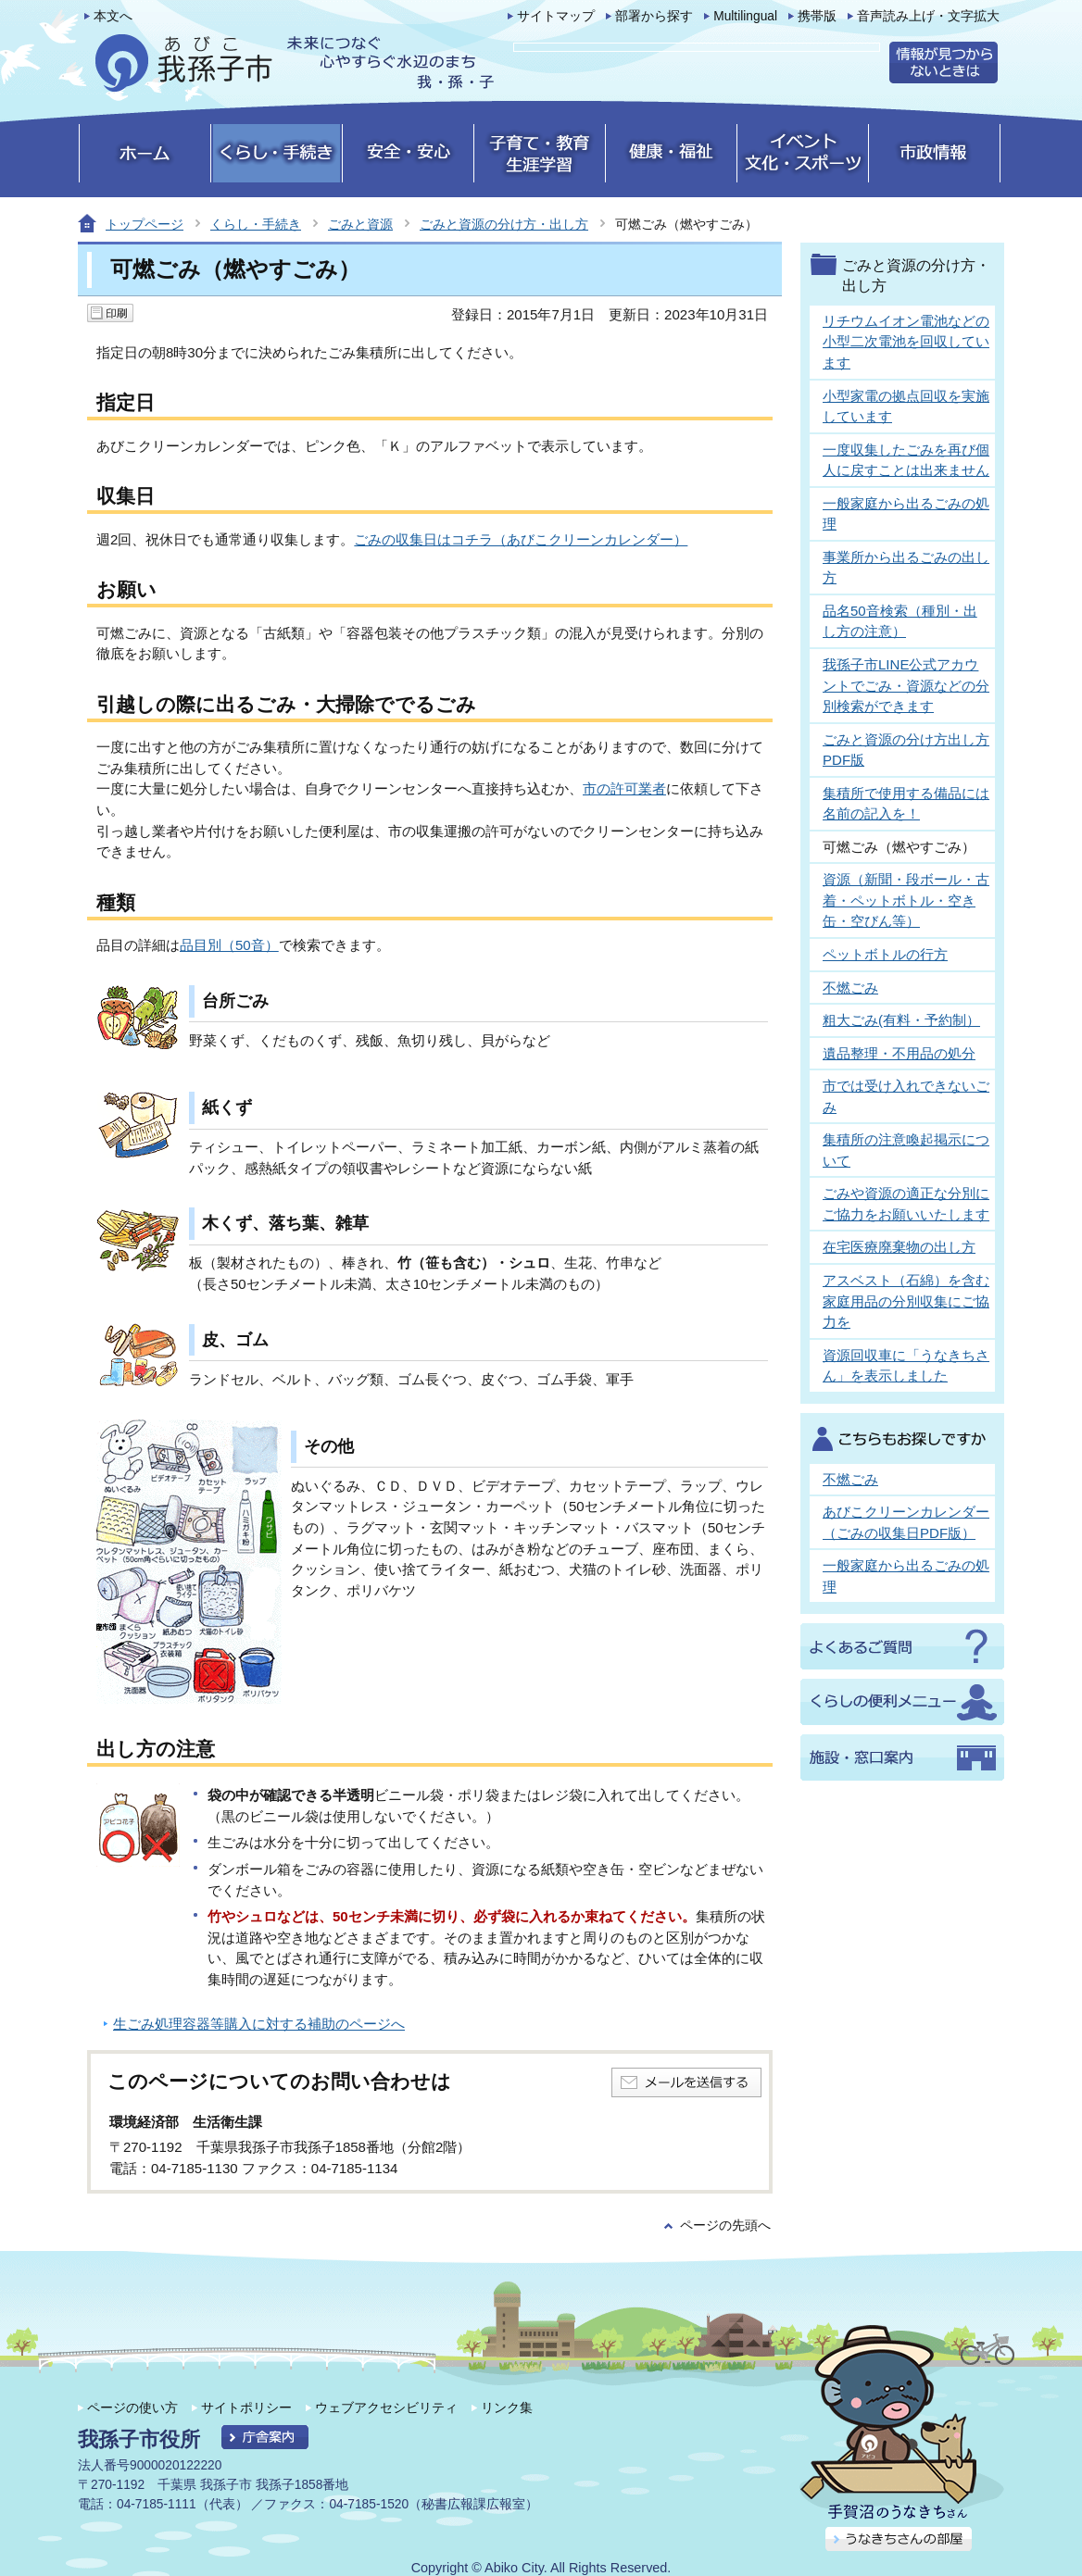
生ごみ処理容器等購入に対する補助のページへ (259, 2024)
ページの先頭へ (725, 2225)
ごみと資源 (360, 224)
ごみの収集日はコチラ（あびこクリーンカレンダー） (520, 539)
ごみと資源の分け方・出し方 (504, 224)
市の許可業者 (624, 788)
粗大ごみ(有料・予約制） (901, 1020)
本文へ (113, 16)
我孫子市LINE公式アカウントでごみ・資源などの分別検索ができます (906, 685)
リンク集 (507, 2407)
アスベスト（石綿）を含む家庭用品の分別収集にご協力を (906, 1301)
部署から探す (654, 16)
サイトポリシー (246, 2407)
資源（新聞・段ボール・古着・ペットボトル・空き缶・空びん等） (906, 900)
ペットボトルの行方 (885, 954)
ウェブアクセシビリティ (386, 2407)
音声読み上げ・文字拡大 (928, 16)
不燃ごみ (850, 987)
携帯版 (817, 16)
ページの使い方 (132, 2407)
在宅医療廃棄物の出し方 (899, 1247)
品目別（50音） (229, 945)
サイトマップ (556, 16)
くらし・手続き (255, 224)
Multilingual (745, 16)
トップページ (144, 224)
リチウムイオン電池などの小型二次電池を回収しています (906, 341)
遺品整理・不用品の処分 (899, 1053)
